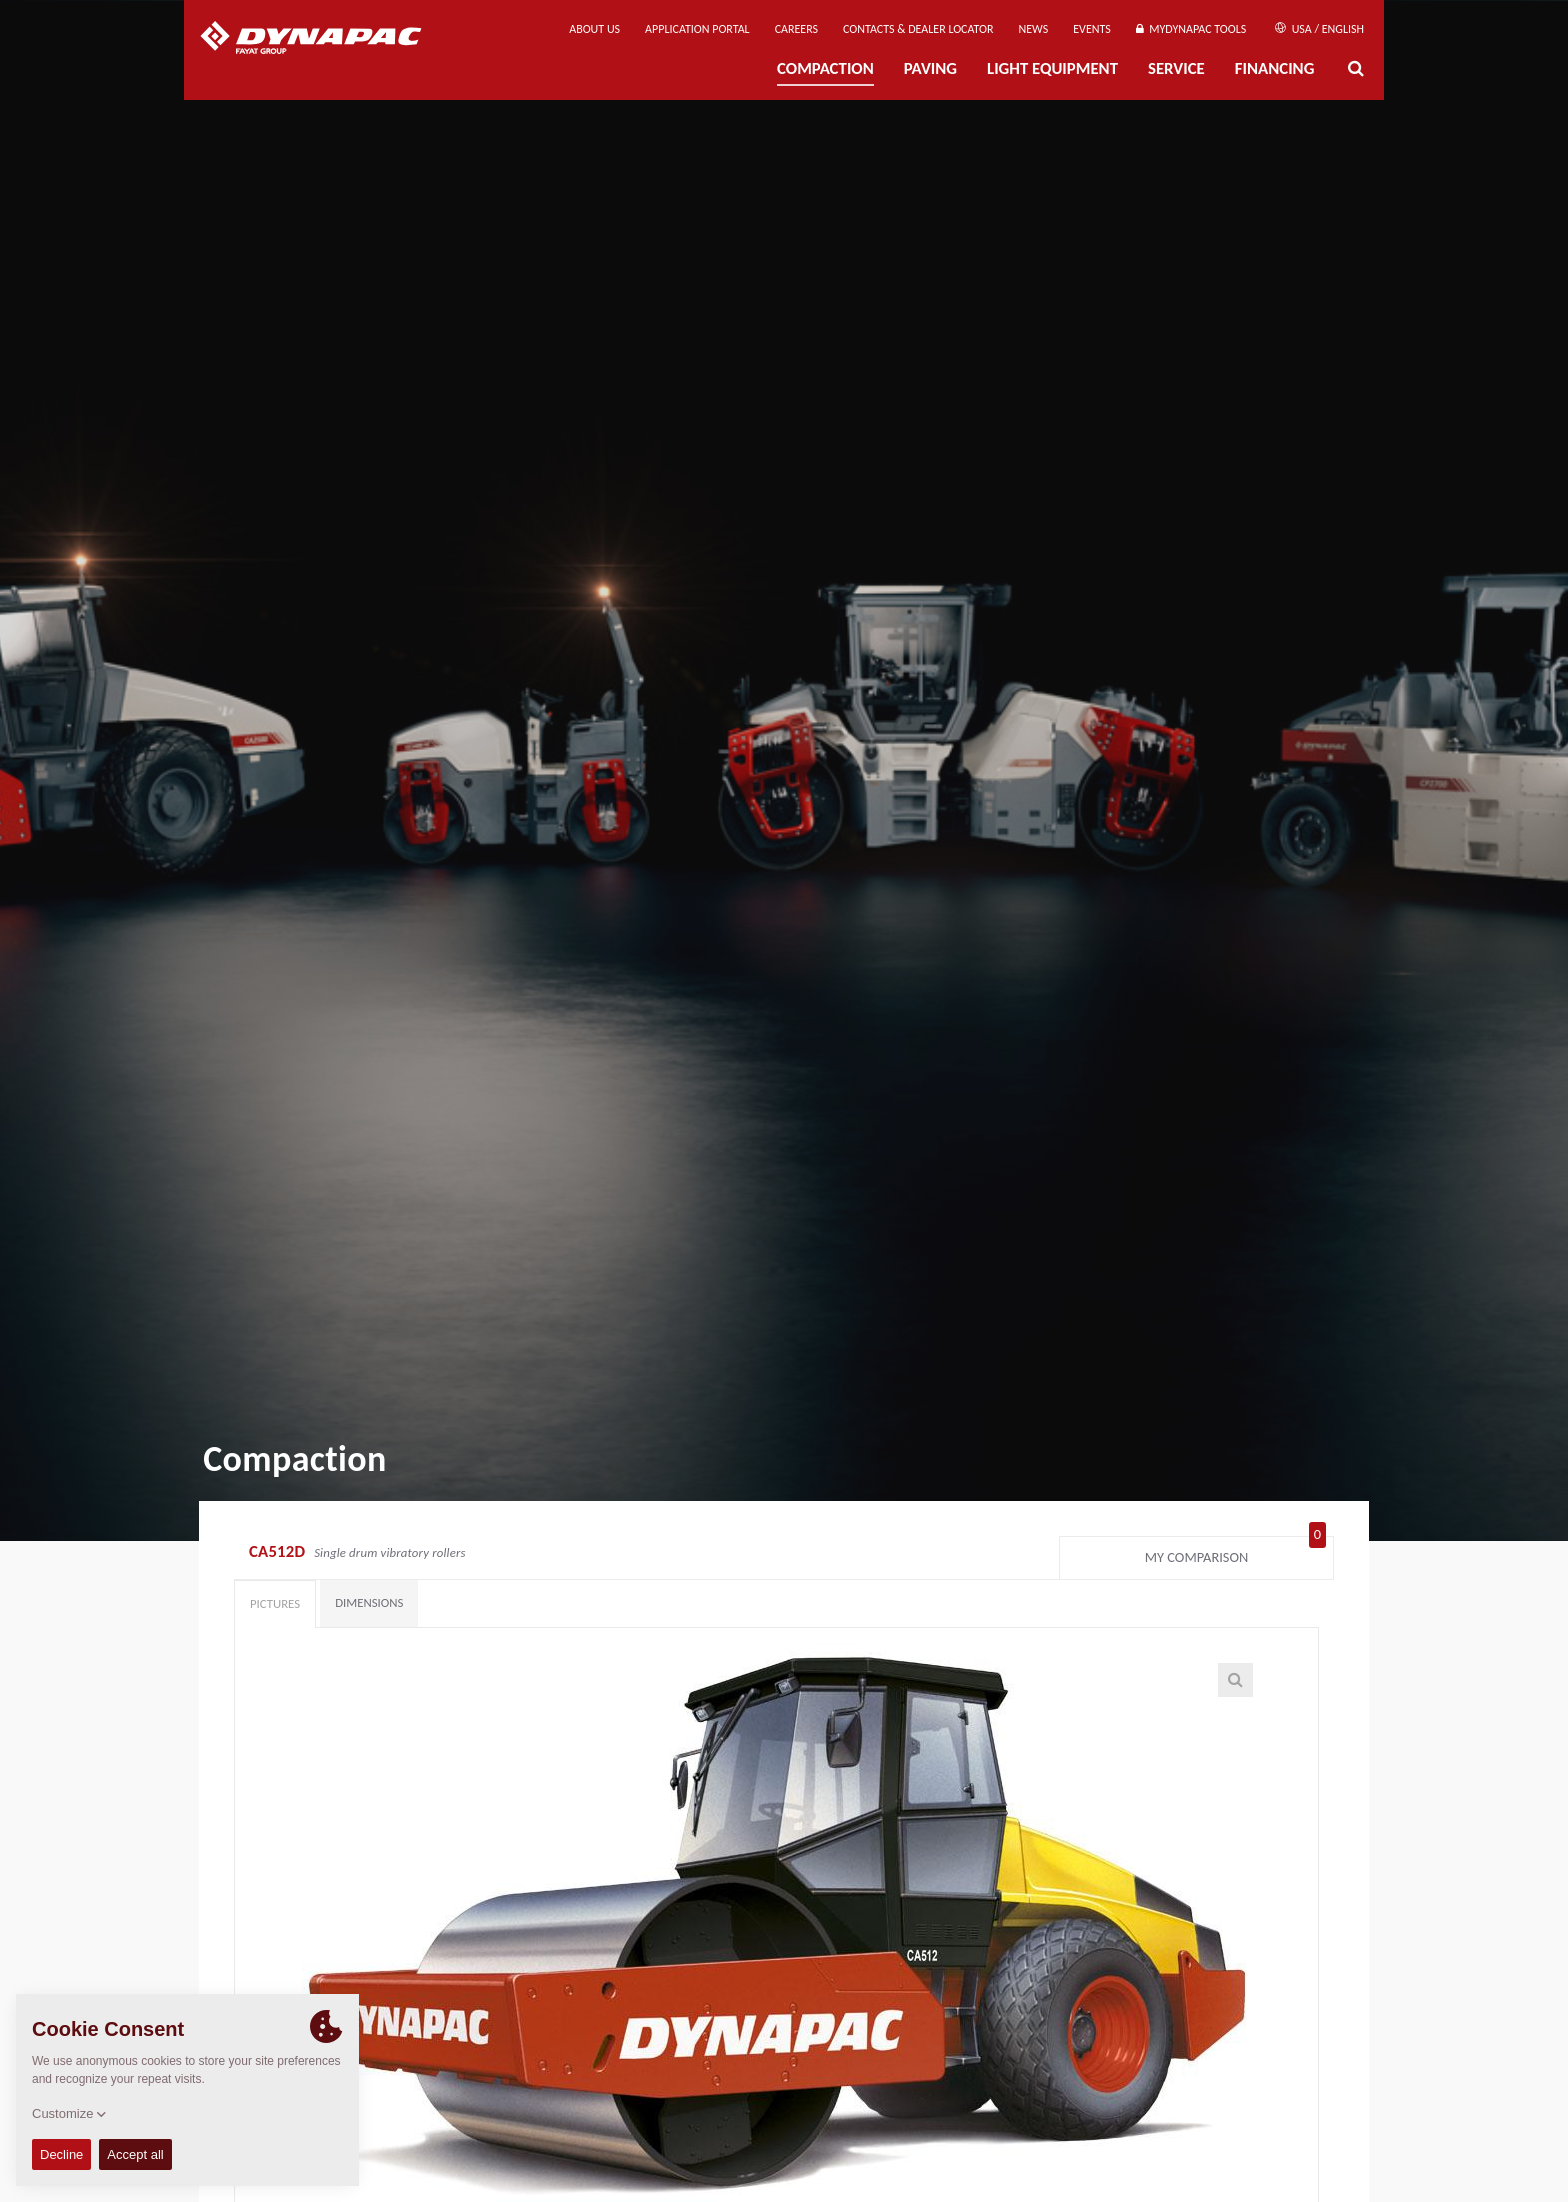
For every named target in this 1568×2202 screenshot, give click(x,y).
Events (1092, 29)
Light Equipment (1052, 68)
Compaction (825, 68)
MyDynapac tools (1191, 29)
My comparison (1235, 1553)
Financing (1275, 68)
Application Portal (697, 29)
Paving (930, 68)
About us (594, 29)
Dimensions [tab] (369, 1602)
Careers (796, 29)
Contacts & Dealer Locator (918, 29)
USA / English (1319, 29)
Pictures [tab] (275, 1603)
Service (1176, 68)
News (1034, 29)
